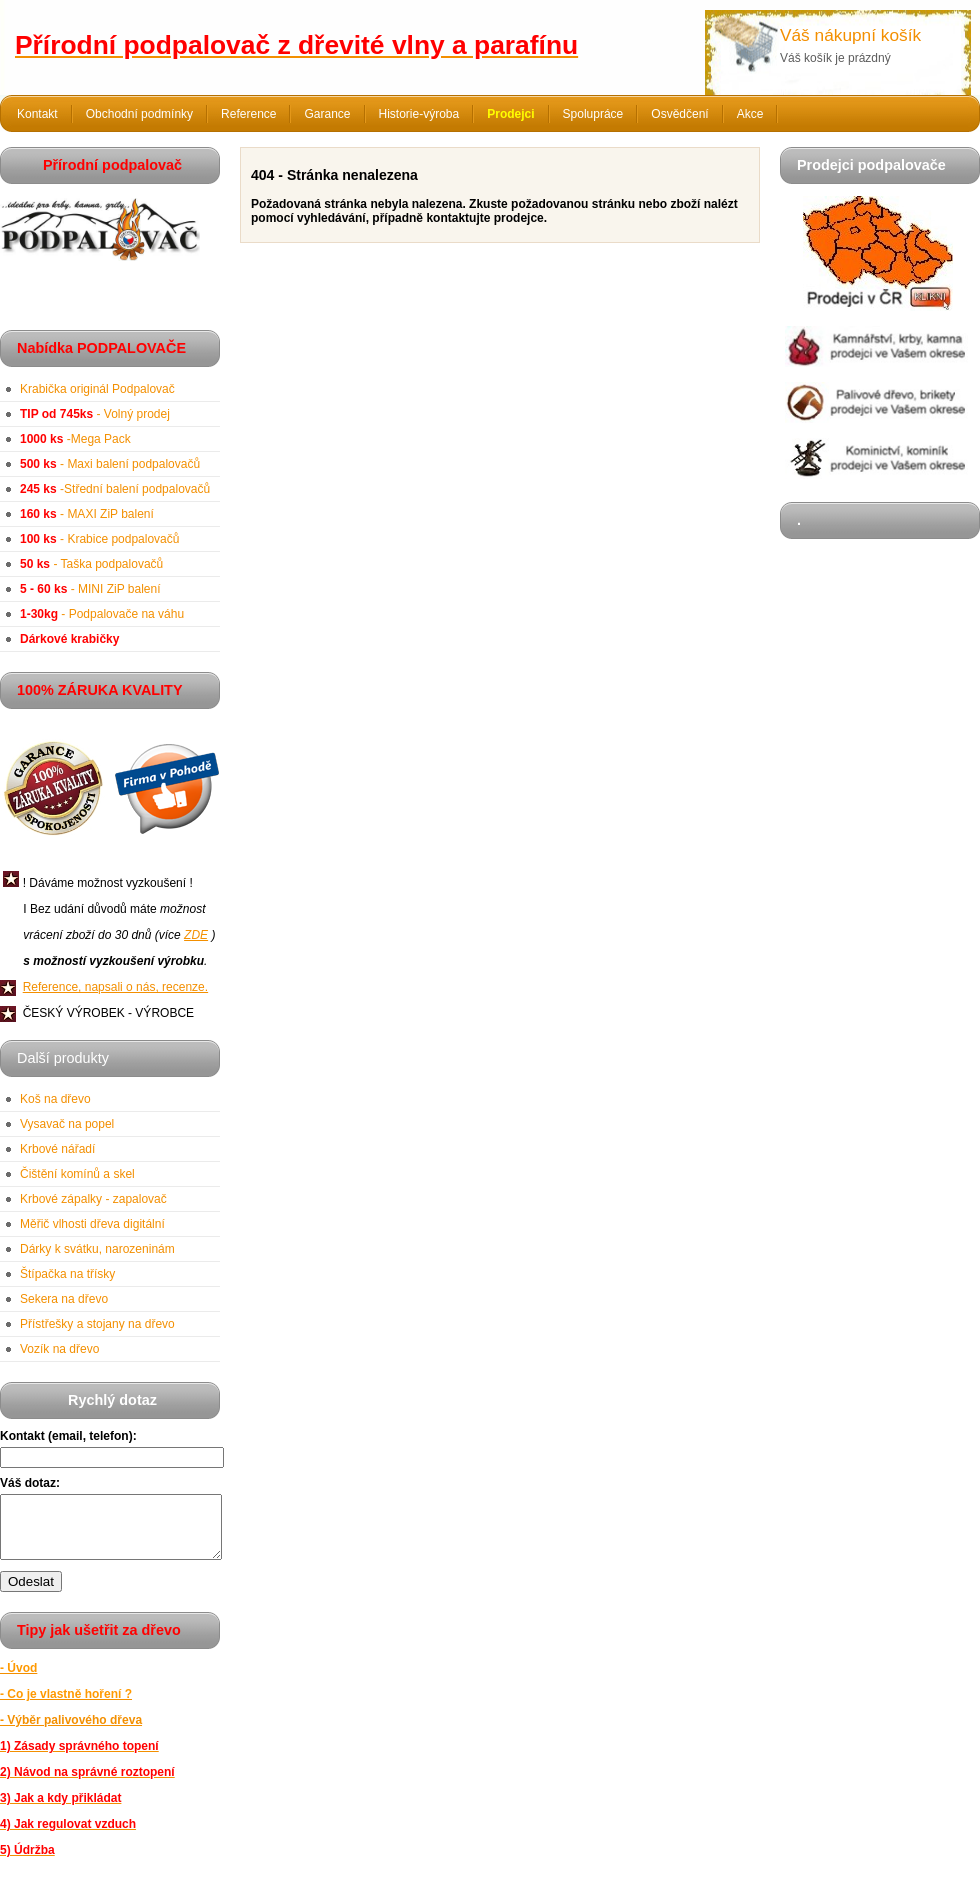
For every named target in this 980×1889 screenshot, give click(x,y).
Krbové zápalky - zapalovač (93, 1199)
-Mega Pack (75, 439)
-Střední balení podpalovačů (115, 489)
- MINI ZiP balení (90, 589)
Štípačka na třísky (67, 1274)
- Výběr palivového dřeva (71, 1732)
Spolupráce (593, 114)
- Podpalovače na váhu (102, 614)
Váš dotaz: (30, 1483)
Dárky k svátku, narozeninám (97, 1249)
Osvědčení (679, 114)
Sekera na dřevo (64, 1299)
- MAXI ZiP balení (87, 514)
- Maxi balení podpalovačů (110, 464)
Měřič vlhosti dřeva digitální (92, 1224)
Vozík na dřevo (59, 1349)
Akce (750, 114)
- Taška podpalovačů (91, 564)
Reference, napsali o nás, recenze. (115, 987)
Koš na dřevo (55, 1099)
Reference (248, 114)
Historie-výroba (419, 114)
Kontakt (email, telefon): (68, 1436)
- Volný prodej (95, 414)
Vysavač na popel (67, 1124)
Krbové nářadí (57, 1149)
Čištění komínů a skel (77, 1174)
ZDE (196, 935)
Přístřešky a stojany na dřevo (97, 1324)
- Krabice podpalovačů (99, 539)
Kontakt (37, 114)
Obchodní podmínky (139, 114)
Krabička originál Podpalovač (97, 389)
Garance (327, 114)
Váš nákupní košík (850, 35)
